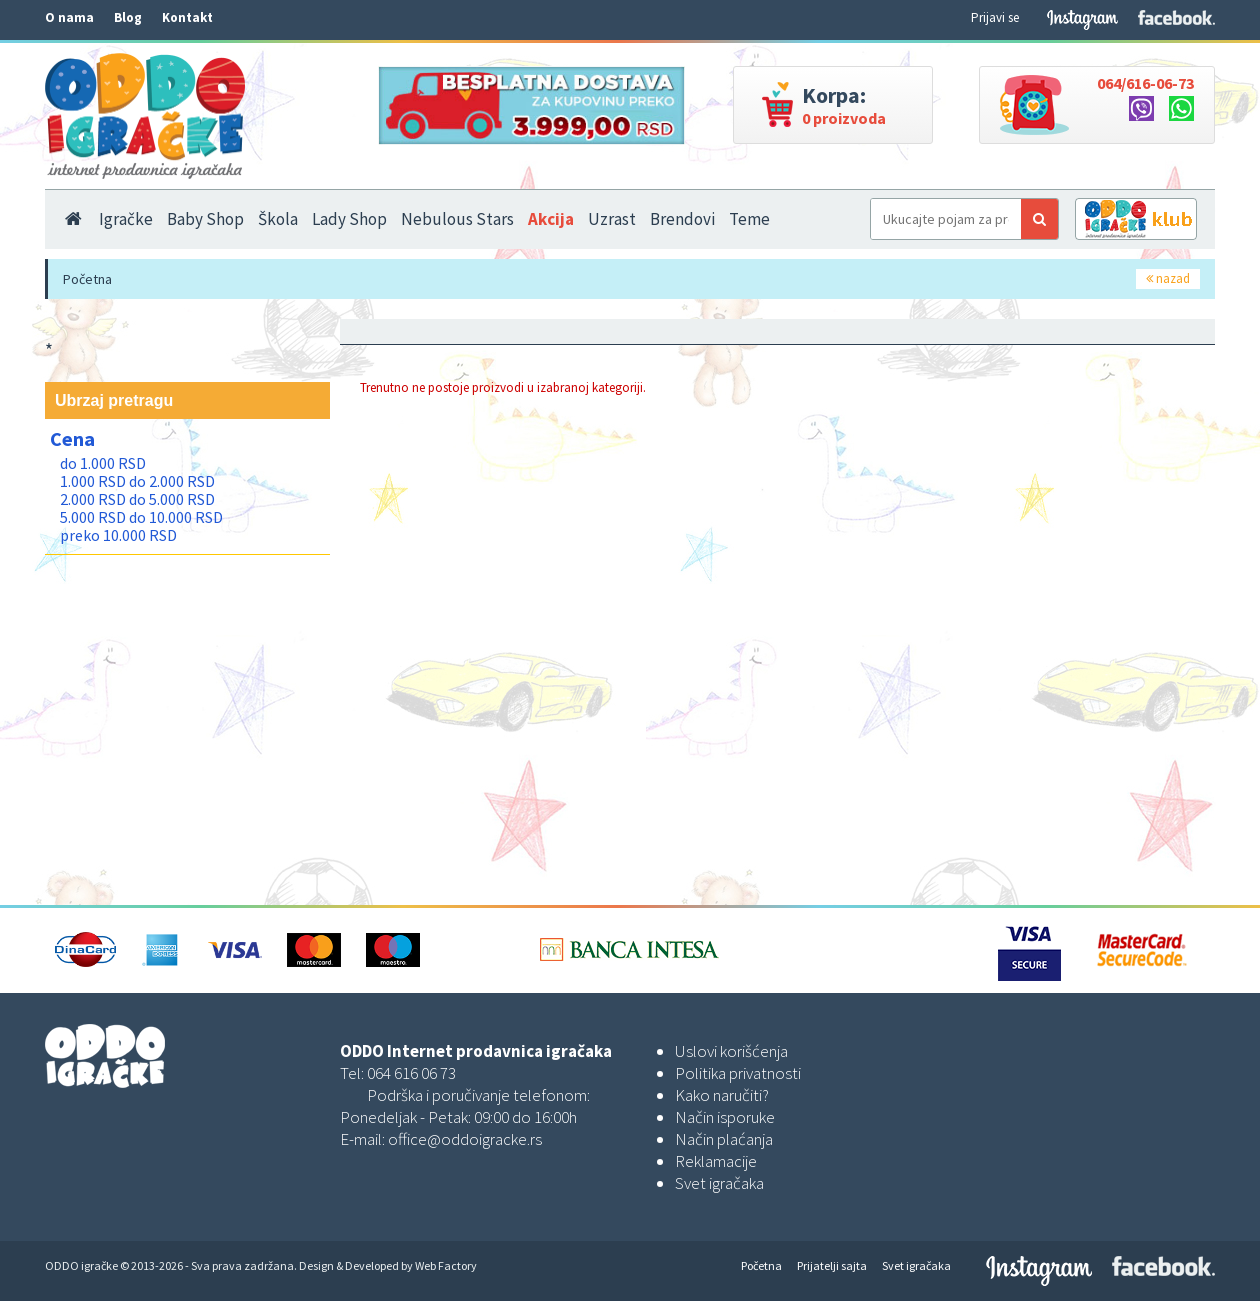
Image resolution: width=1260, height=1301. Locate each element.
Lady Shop (349, 219)
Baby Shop (205, 219)
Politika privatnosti (738, 1073)
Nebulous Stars (457, 219)
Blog (128, 17)
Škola (278, 219)
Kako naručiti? (722, 1095)
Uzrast (612, 219)
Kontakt (187, 17)
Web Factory (446, 1265)
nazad (1168, 278)
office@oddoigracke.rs (465, 1139)
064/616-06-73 (1145, 83)
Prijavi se (995, 17)
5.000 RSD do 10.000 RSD (141, 517)
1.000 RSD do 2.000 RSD (137, 481)
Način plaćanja (724, 1139)
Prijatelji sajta (832, 1265)
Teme (749, 219)
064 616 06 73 (411, 1073)
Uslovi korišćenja (731, 1051)
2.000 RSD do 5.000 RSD (137, 499)
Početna (87, 279)
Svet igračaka (719, 1183)
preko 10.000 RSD (118, 535)
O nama (69, 17)
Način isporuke (725, 1117)
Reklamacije (716, 1161)
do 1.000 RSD (103, 463)
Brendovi (682, 219)
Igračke (126, 219)
